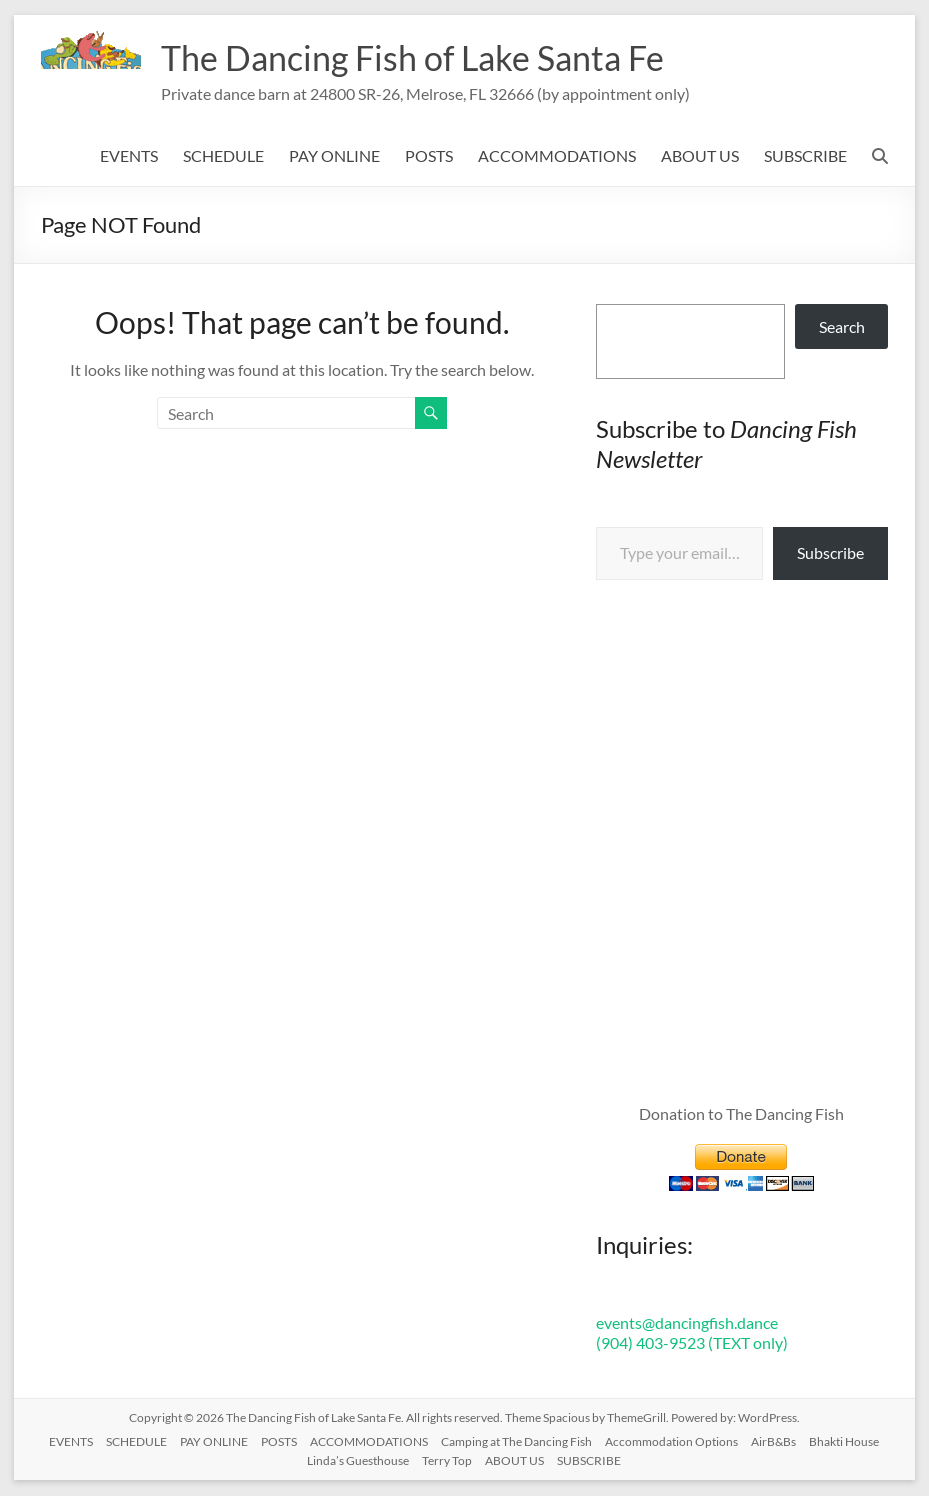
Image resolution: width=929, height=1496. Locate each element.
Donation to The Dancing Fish (741, 1114)
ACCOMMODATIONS (557, 156)
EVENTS (129, 156)
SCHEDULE (223, 156)
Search (842, 327)
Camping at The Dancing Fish (516, 1442)
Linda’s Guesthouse (358, 1461)
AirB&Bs (773, 1442)
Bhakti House (844, 1442)
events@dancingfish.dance (687, 1323)
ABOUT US (700, 156)
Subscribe (830, 553)
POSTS (429, 156)
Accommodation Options (671, 1442)
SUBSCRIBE (805, 156)
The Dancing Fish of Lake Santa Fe (425, 58)
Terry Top (447, 1461)
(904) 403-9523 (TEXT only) (692, 1343)
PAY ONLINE (334, 156)
